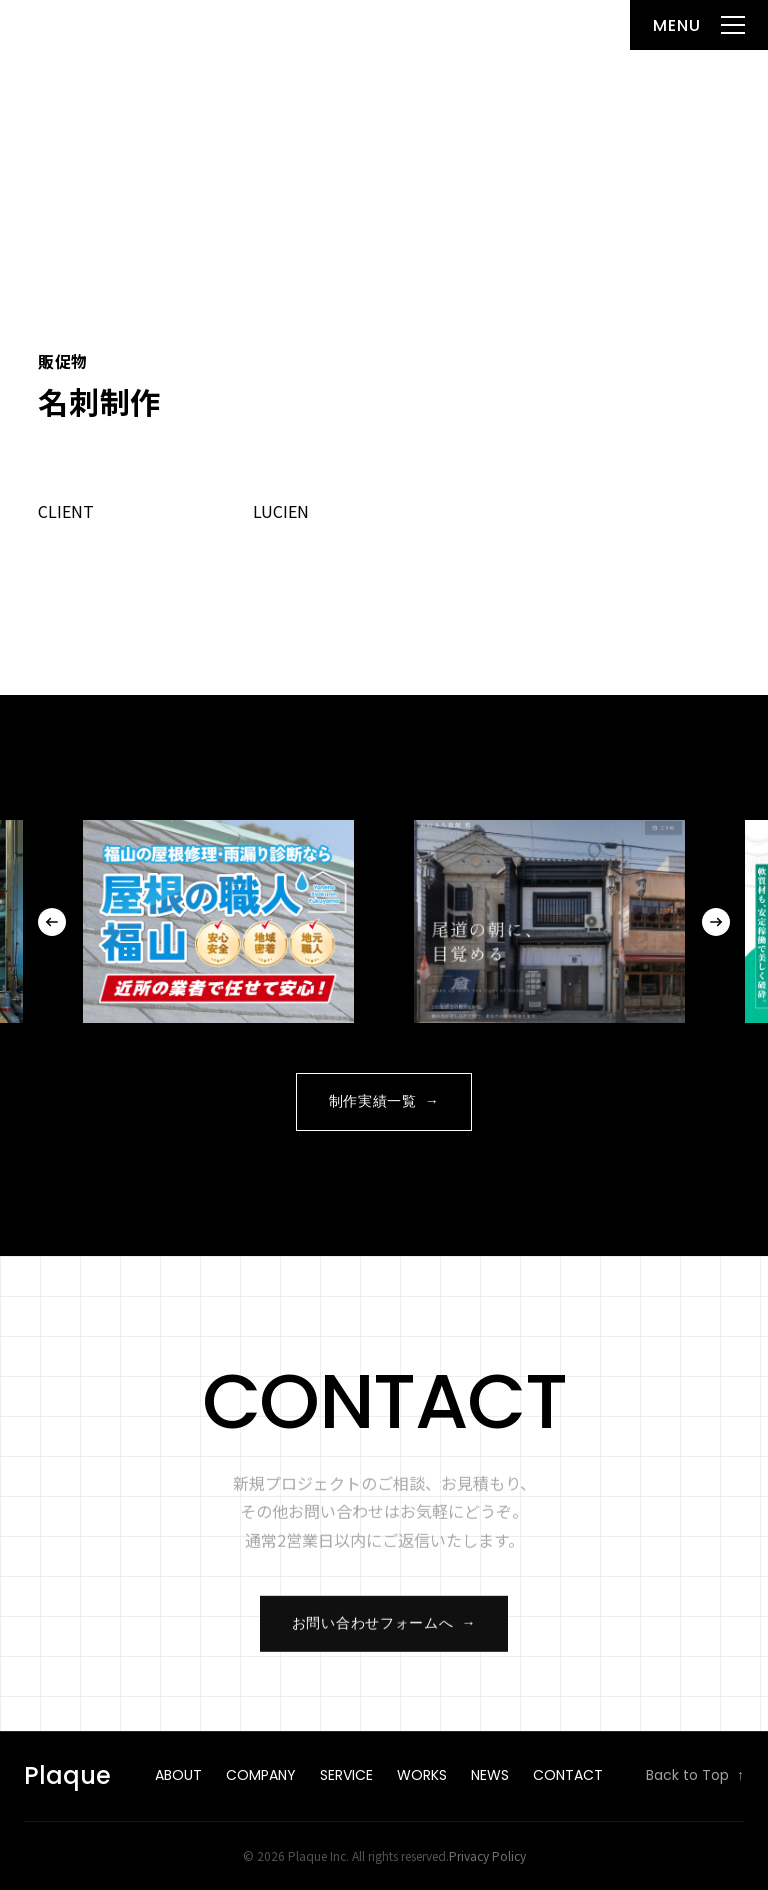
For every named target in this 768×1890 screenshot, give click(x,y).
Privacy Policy (487, 1855)
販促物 (62, 361)
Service (346, 1775)
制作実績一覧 (384, 1102)
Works (422, 1775)
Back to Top (695, 1776)
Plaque (62, 24)
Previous (52, 922)
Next (716, 922)
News (490, 1775)
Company (261, 1775)
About (178, 1775)
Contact (568, 1775)
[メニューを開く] (699, 25)
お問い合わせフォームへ (384, 1631)
